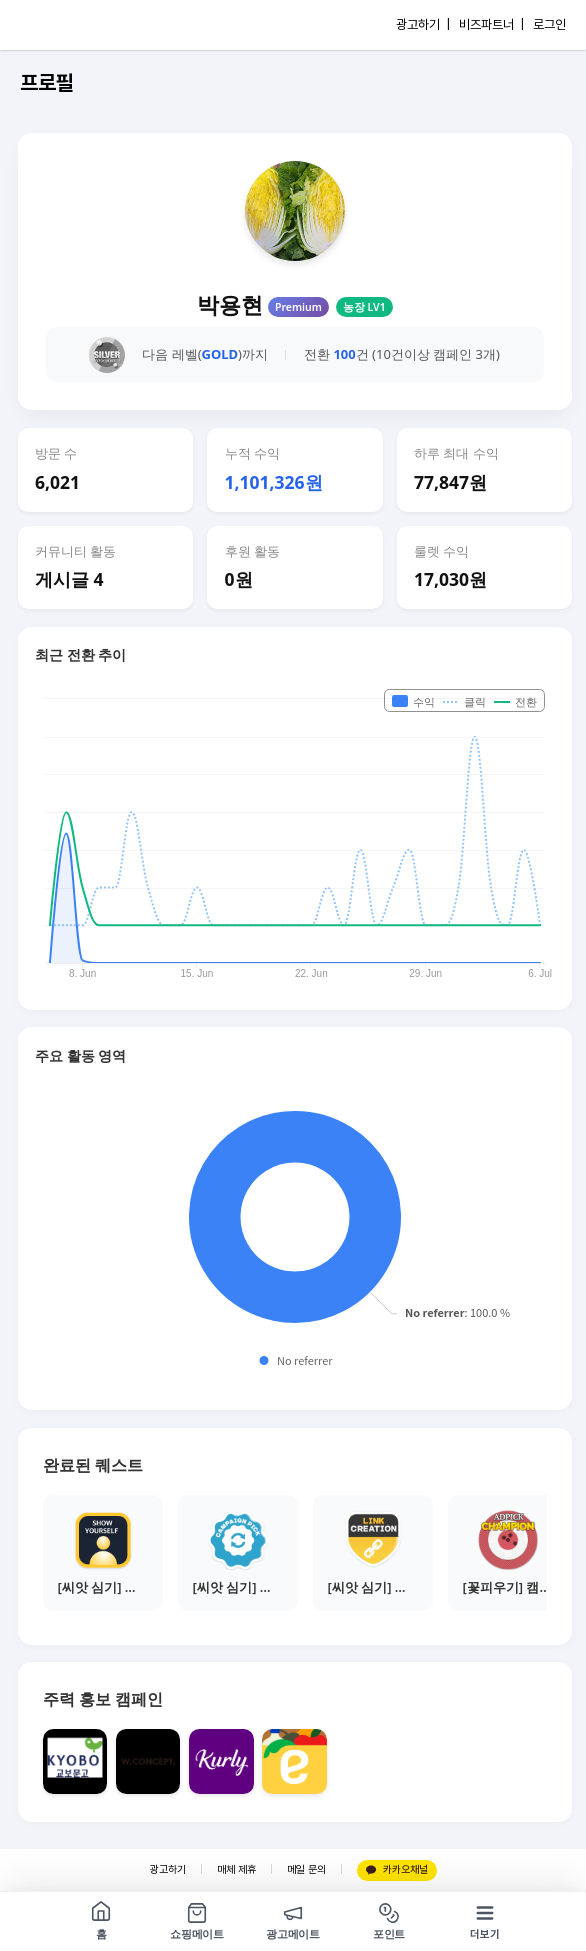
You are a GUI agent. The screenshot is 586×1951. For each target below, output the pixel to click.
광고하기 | (423, 24)
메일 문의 (306, 1869)
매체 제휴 (236, 1869)
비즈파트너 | (491, 24)
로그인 (549, 24)
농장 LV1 (364, 307)
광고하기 (168, 1869)
